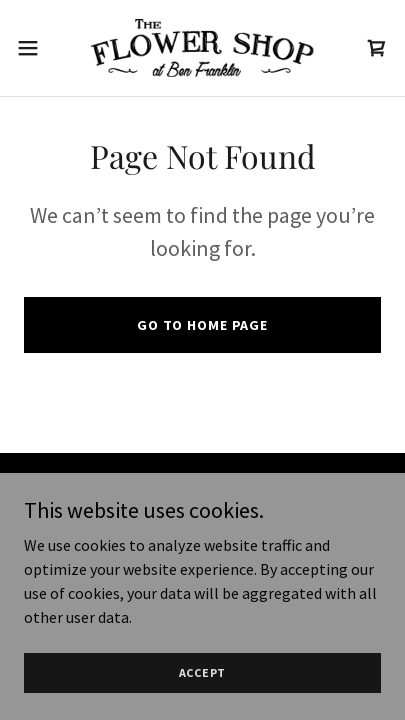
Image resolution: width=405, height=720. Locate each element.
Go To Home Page (202, 325)
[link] (202, 48)
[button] (37, 48)
